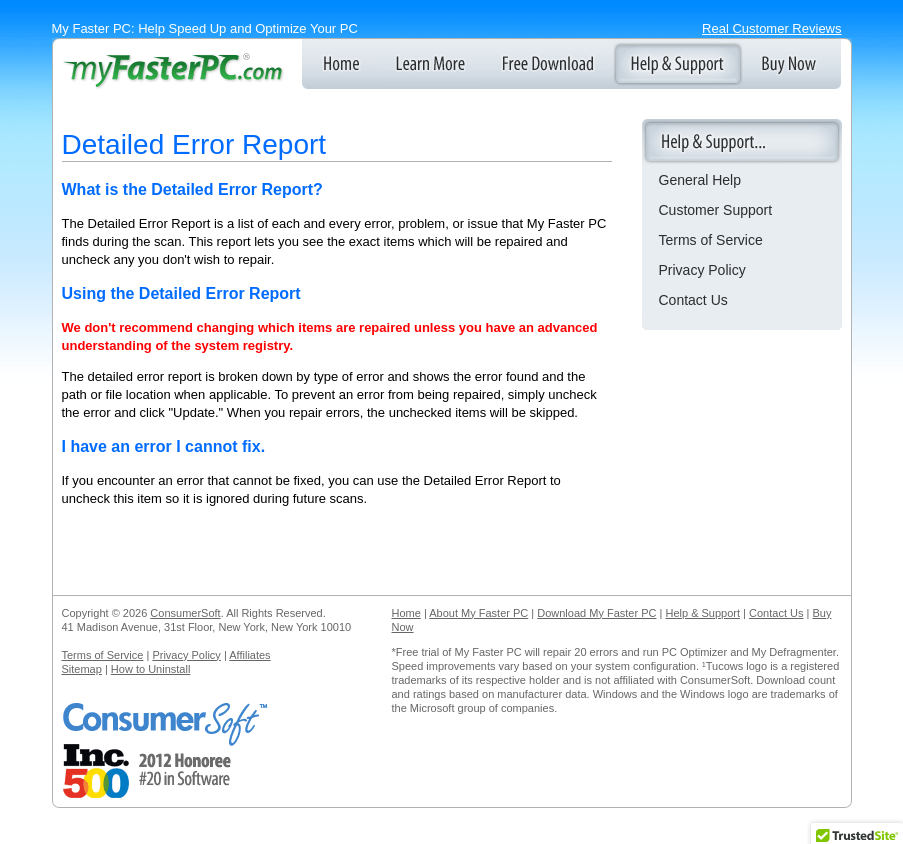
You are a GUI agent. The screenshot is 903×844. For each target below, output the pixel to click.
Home (406, 613)
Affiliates (249, 655)
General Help (700, 180)
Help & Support (702, 613)
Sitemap (82, 669)
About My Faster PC (478, 613)
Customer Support (716, 210)
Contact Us (693, 300)
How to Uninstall (150, 669)
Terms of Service (711, 240)
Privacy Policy (702, 270)
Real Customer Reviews (771, 28)
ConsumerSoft (185, 613)
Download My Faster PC (596, 613)
